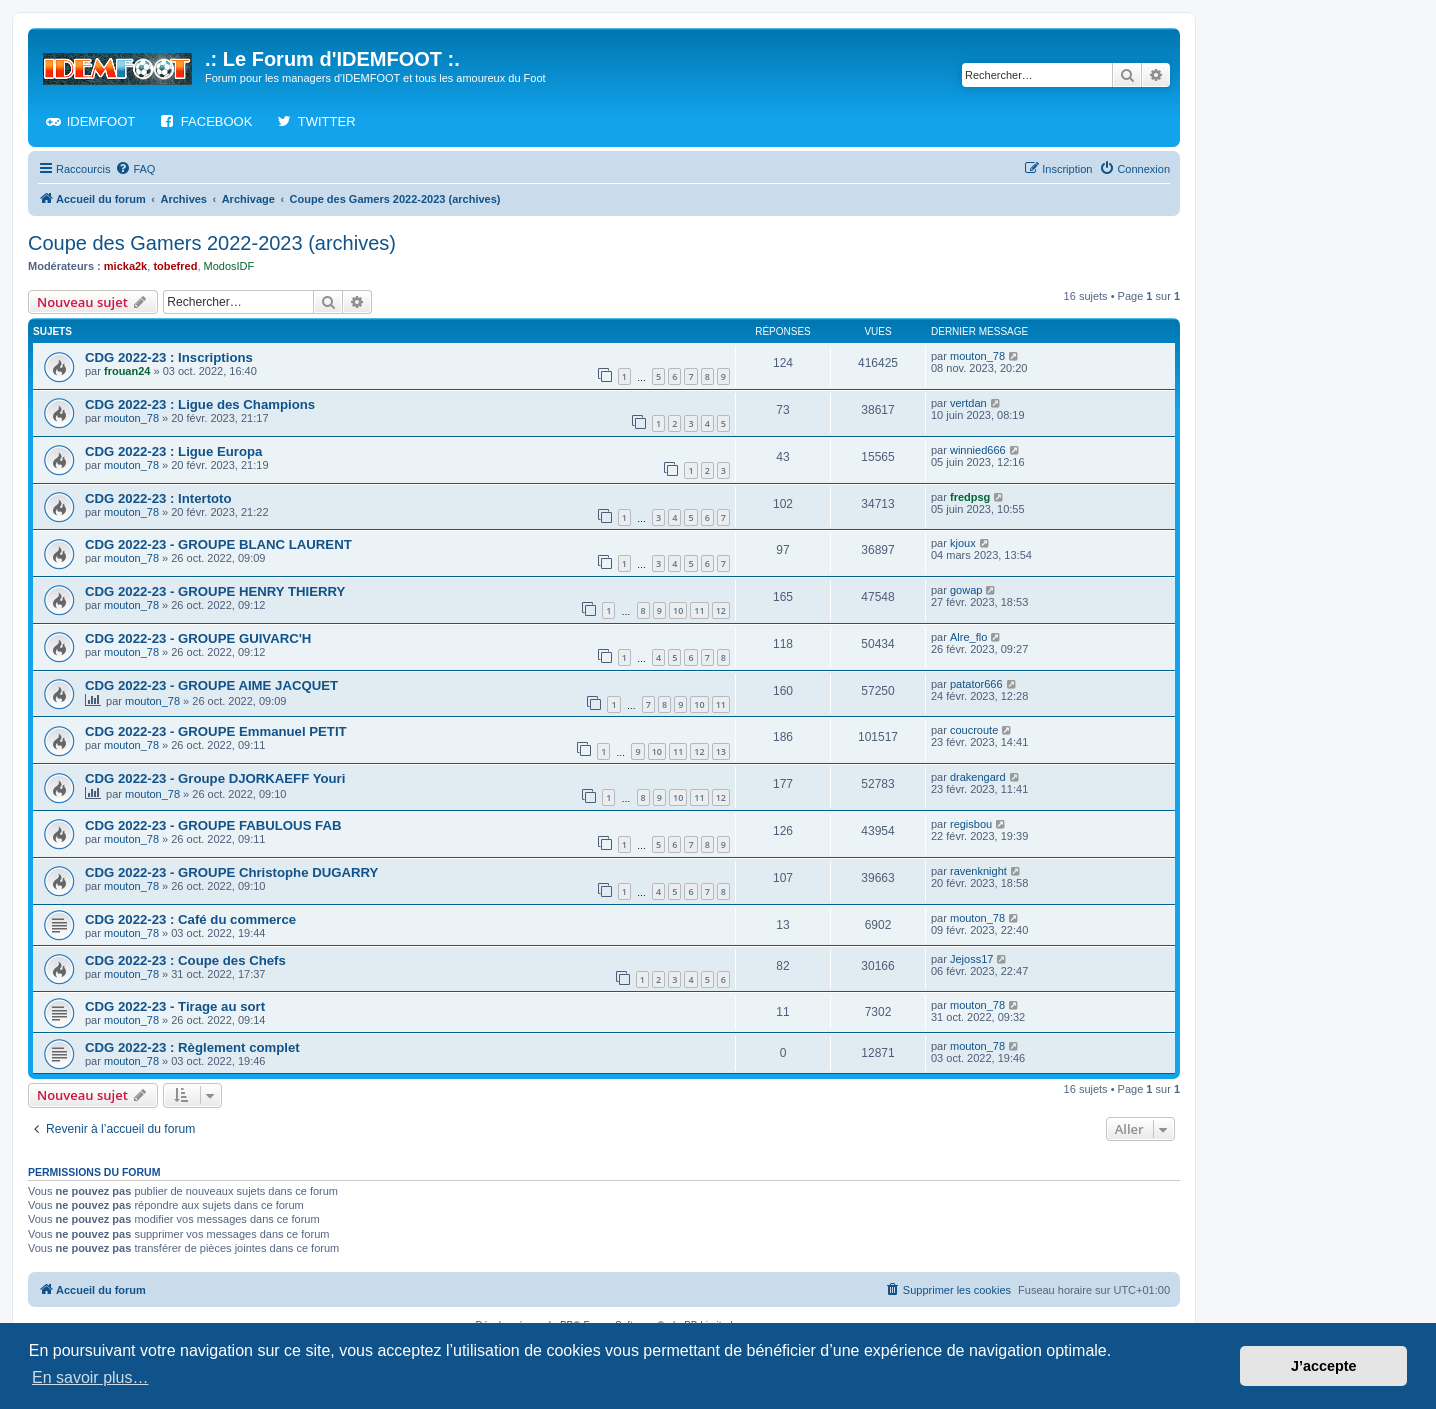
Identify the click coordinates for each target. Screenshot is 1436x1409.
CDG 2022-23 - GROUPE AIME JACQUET (211, 685)
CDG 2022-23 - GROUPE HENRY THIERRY (215, 591)
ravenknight (978, 871)
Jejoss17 (971, 959)
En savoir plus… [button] (90, 1377)
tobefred (175, 266)
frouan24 (127, 371)
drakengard (978, 777)
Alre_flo (968, 637)
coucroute (974, 730)
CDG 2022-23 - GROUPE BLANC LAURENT (218, 544)
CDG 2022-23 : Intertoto (158, 498)
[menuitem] (135, 169)
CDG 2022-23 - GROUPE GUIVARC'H (198, 638)
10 (678, 610)
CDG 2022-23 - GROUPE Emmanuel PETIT (216, 731)
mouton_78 (977, 356)
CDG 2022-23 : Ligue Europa (173, 451)
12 (721, 610)
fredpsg (970, 497)
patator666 (976, 684)
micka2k (125, 266)
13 (721, 751)
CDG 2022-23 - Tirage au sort (175, 1006)
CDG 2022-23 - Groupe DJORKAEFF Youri (215, 778)
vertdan (968, 403)
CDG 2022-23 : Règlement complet (192, 1047)
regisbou (971, 824)
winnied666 (978, 450)
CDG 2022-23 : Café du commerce (190, 919)
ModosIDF (229, 266)
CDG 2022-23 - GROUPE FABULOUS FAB (213, 825)
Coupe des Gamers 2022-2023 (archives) (212, 243)
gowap (966, 590)
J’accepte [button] (1324, 1366)
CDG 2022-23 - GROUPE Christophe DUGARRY (231, 872)
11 (699, 610)
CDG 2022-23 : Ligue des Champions (200, 404)
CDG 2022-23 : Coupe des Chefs (185, 960)
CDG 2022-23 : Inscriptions (169, 357)
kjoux (963, 543)
